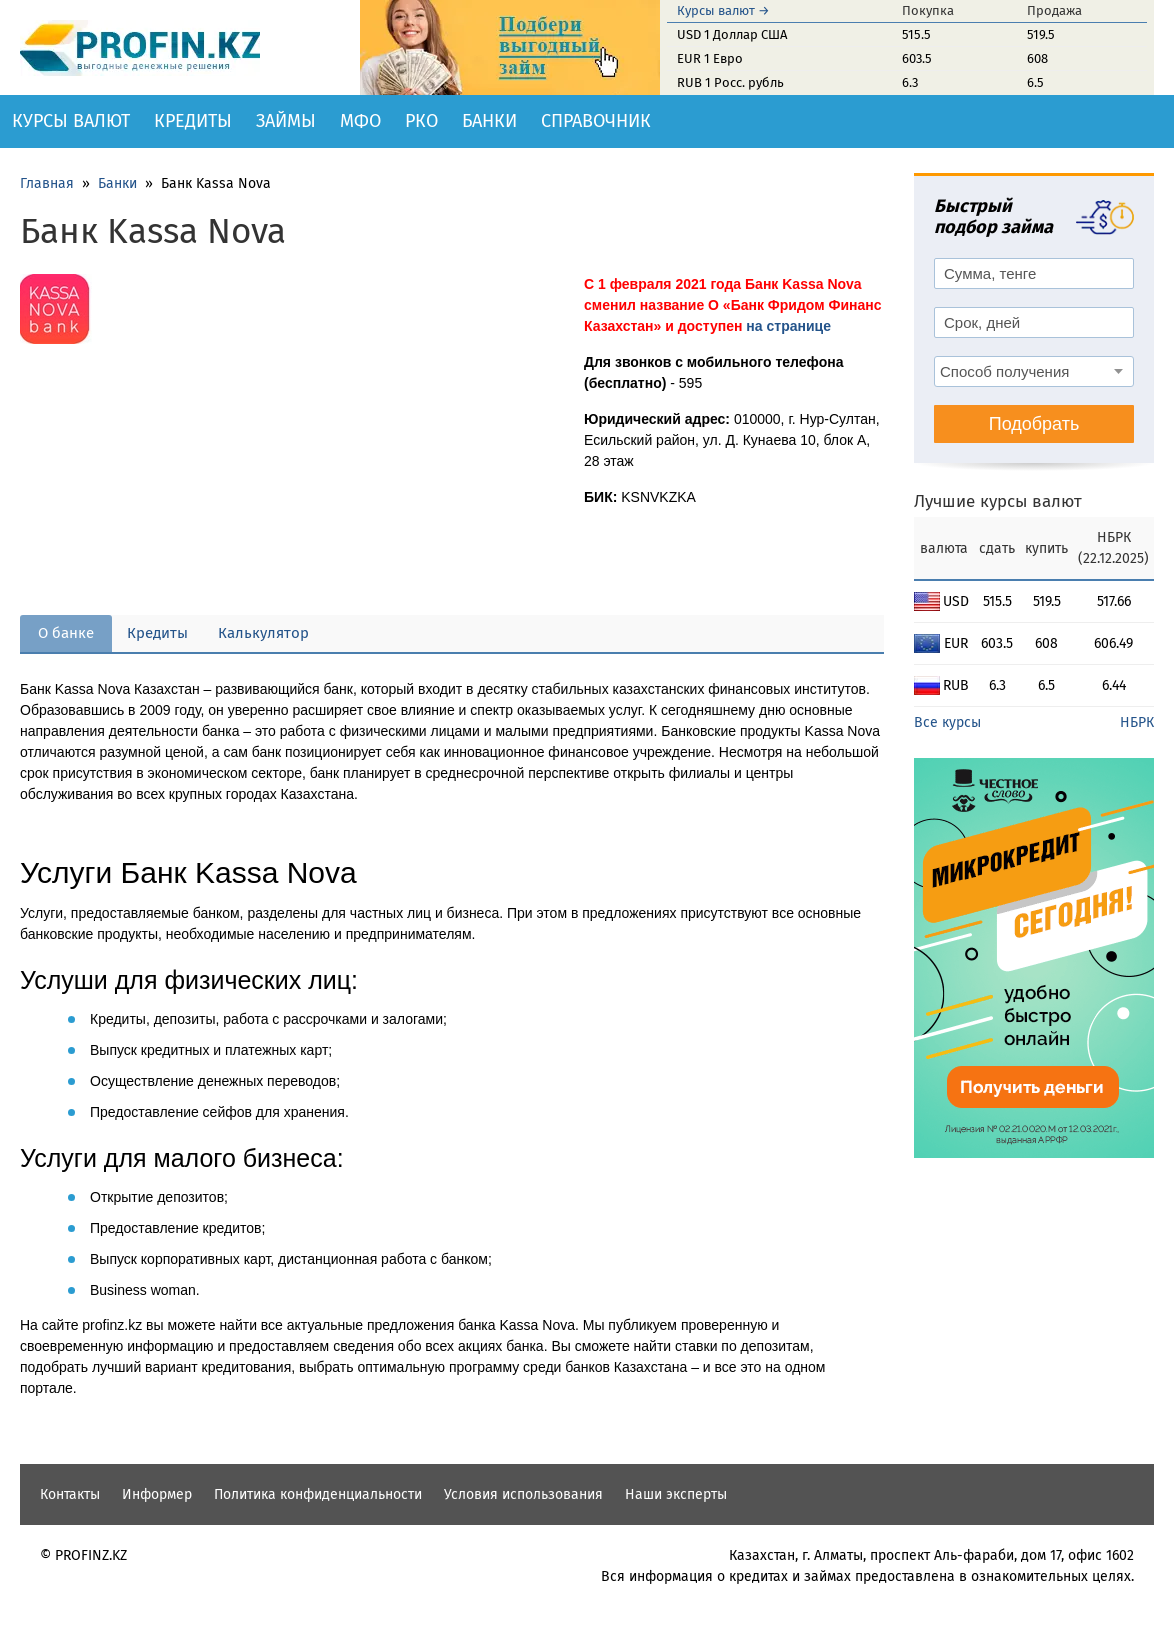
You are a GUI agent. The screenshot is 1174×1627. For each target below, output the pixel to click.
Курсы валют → (723, 10)
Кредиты (193, 121)
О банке (66, 633)
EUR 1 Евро (710, 58)
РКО (421, 121)
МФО (360, 121)
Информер (157, 1494)
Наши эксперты (676, 1494)
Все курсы (947, 722)
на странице (788, 326)
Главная (47, 183)
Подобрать (1034, 424)
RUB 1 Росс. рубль (730, 82)
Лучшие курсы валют (998, 501)
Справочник (596, 121)
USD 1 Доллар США (732, 34)
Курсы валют (71, 121)
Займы (286, 121)
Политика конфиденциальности (318, 1494)
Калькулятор (263, 633)
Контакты (70, 1494)
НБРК (1137, 722)
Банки (489, 121)
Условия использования (523, 1494)
